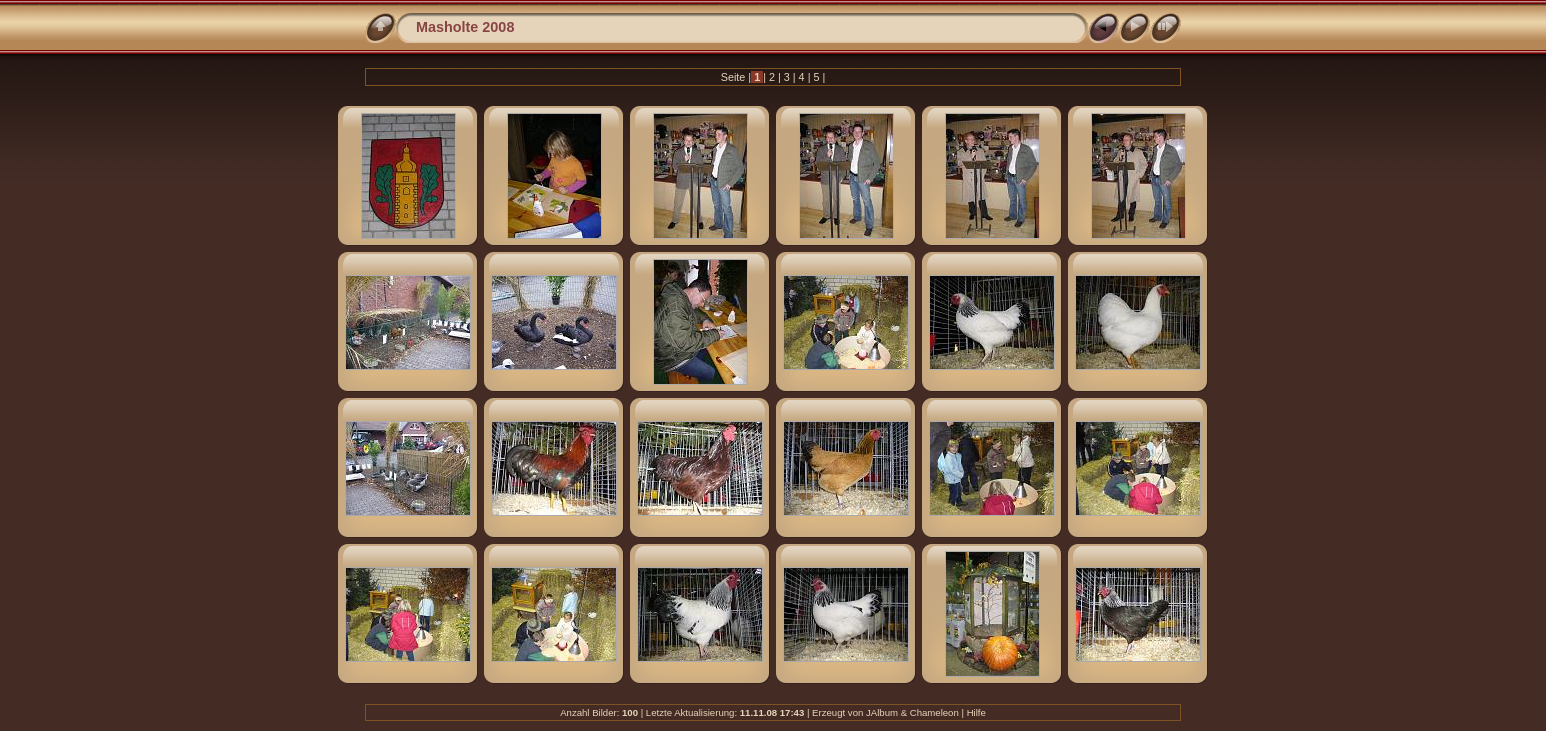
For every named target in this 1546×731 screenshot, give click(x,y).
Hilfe (976, 712)
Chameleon (934, 712)
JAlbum (882, 712)
